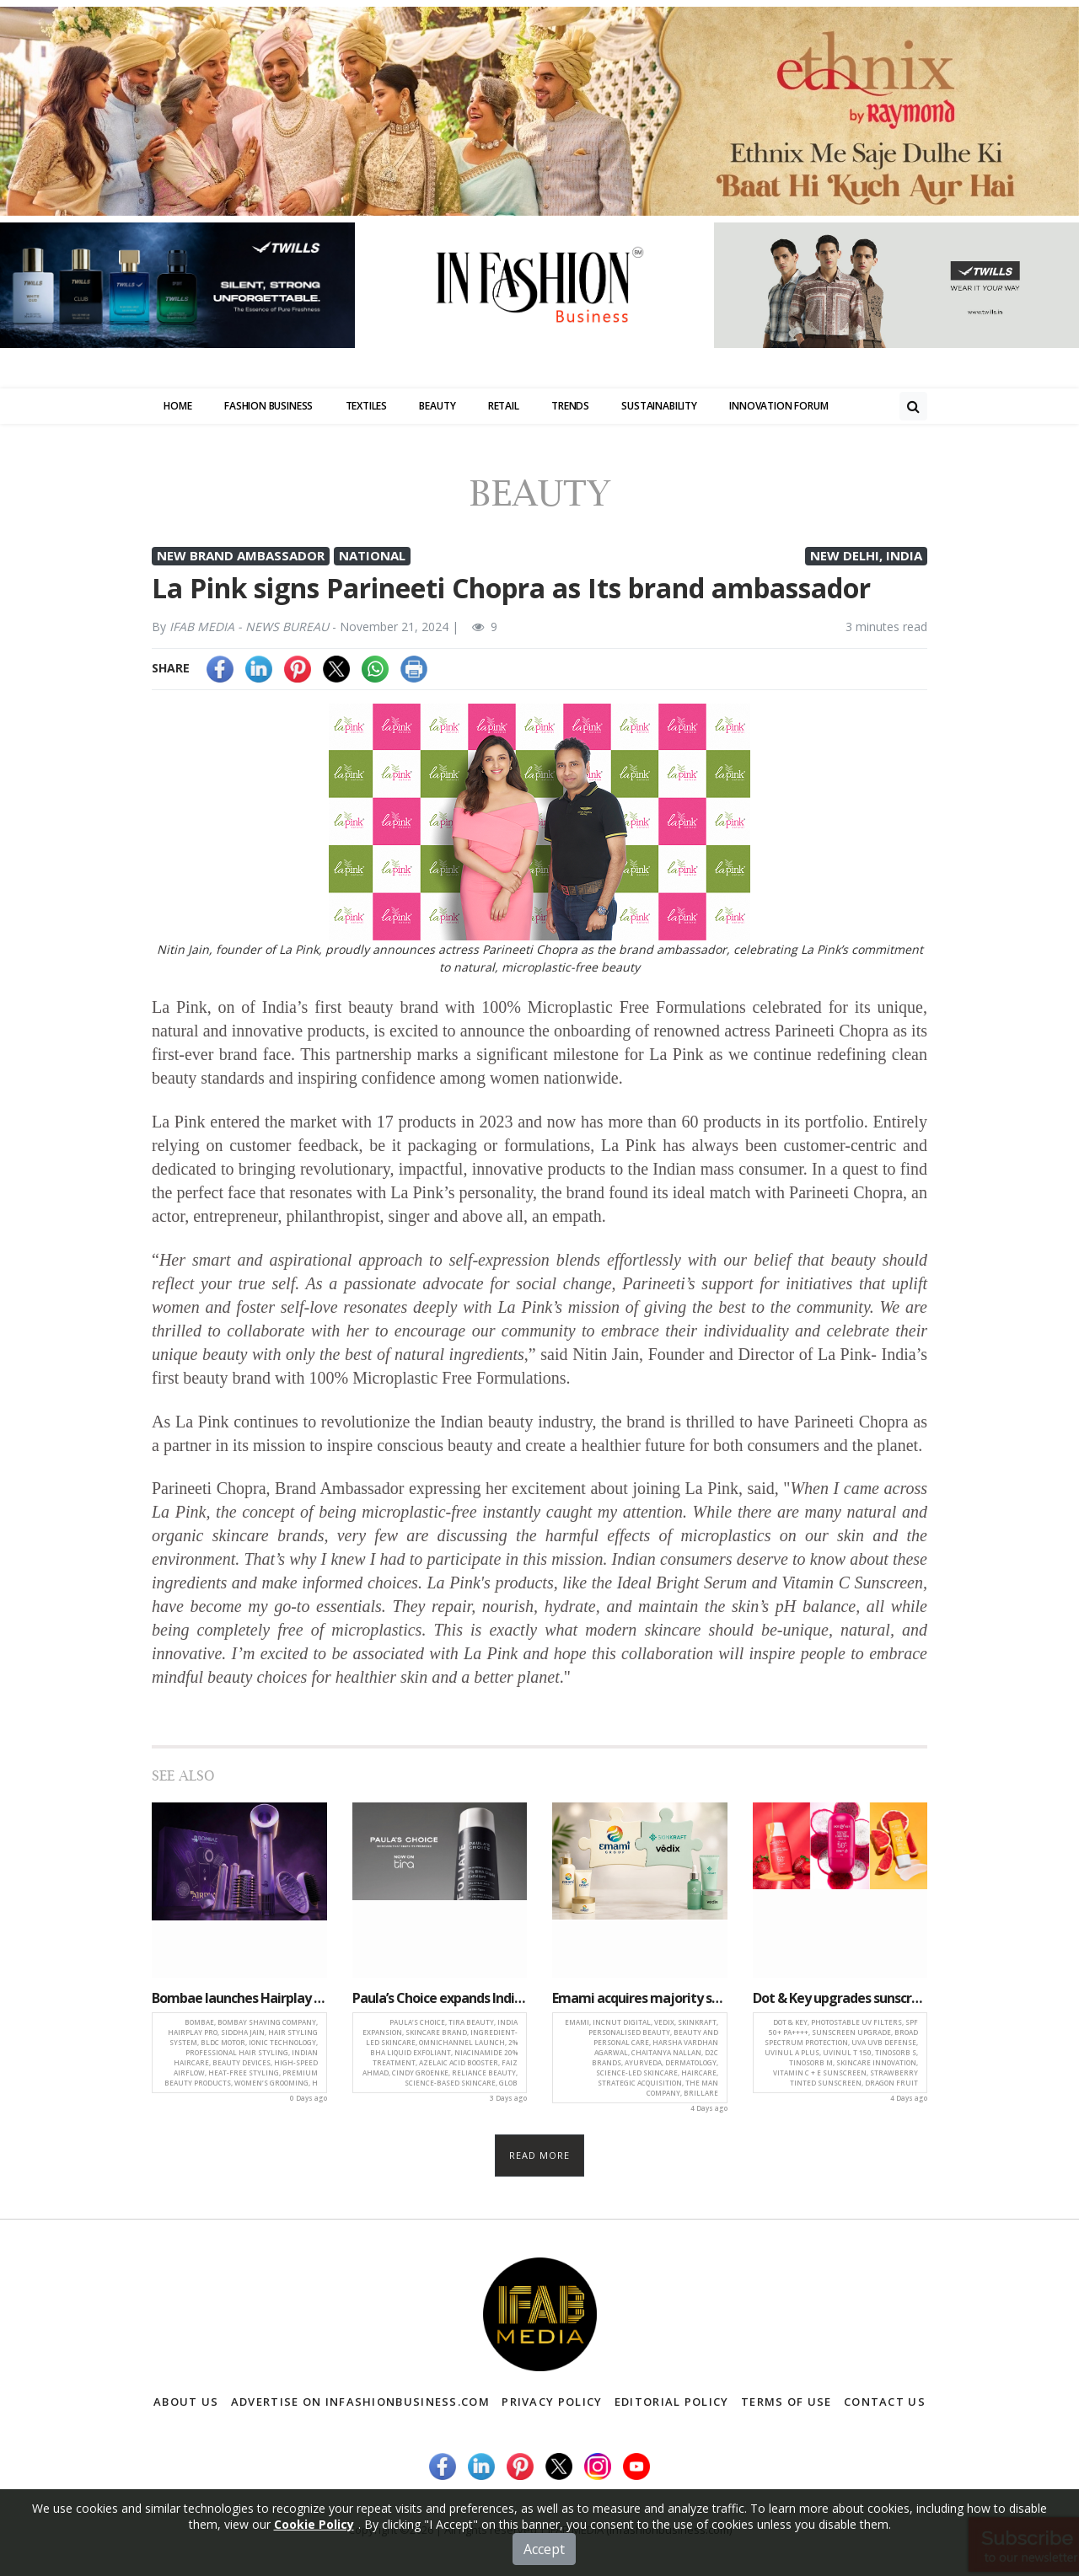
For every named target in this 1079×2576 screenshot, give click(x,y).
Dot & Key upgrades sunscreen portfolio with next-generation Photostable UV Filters (840, 1998)
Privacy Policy (552, 2401)
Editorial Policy (672, 2401)
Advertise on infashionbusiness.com (360, 2401)
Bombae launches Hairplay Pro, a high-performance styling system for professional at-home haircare (239, 1998)
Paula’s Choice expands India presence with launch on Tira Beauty (440, 1998)
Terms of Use (786, 2401)
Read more (540, 2155)
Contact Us (885, 2401)
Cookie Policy (314, 2524)
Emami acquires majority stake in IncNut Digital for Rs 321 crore (639, 1998)
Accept (544, 2549)
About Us (185, 2401)
